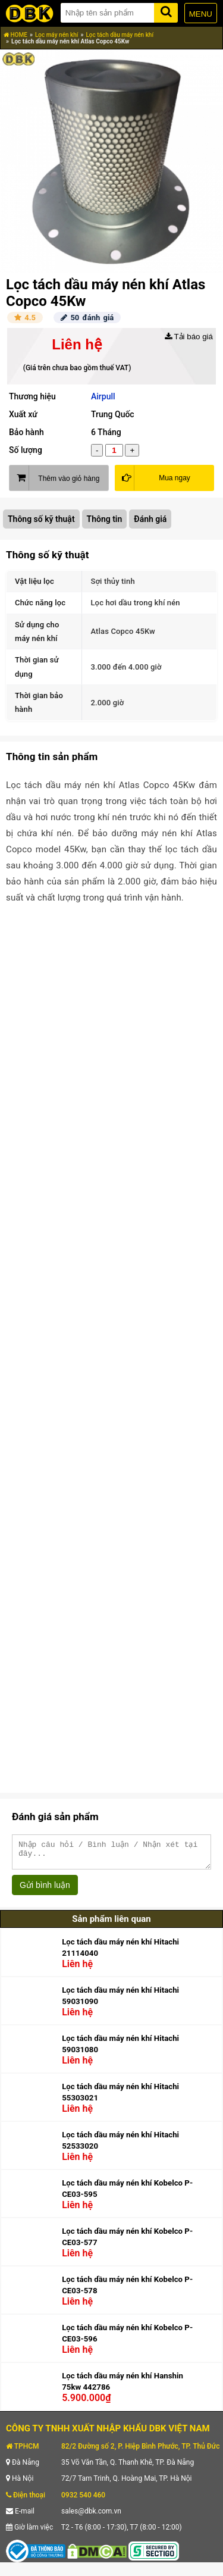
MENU (200, 14)
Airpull (103, 396)
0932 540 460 (83, 2500)
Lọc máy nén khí (56, 35)
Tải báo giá (189, 336)
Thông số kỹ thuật (41, 519)
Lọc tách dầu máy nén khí (119, 35)
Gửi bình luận (45, 1890)
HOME (15, 35)
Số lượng (25, 450)
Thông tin (105, 519)
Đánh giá (150, 519)
